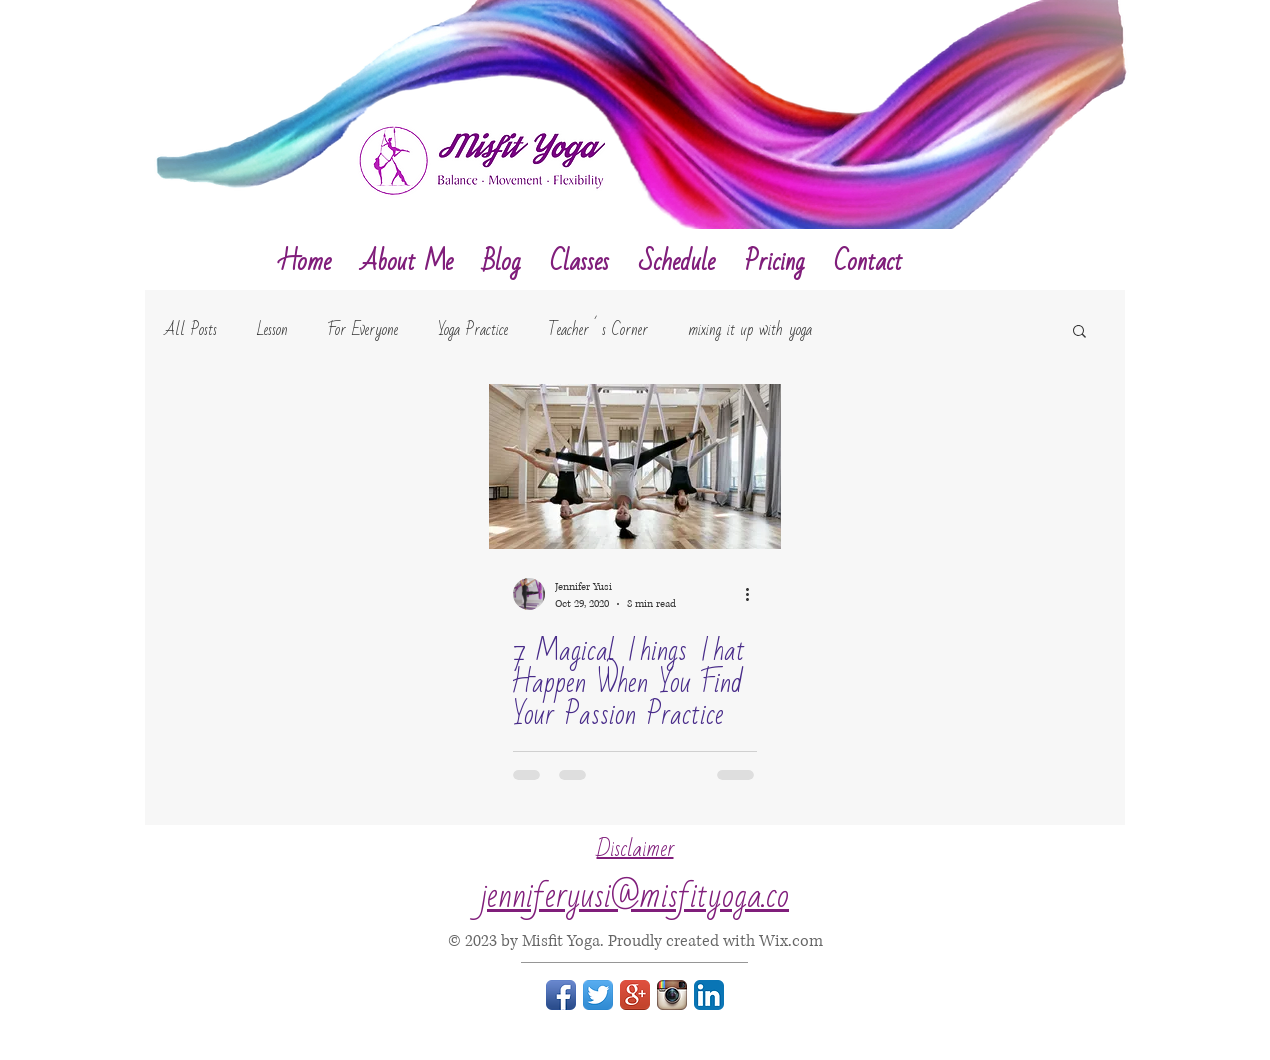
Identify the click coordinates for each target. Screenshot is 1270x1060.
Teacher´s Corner (598, 330)
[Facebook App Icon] (561, 995)
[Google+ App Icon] (635, 995)
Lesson (272, 330)
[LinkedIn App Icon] (709, 995)
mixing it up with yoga (750, 330)
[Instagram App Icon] (672, 995)
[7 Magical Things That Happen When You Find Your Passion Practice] (635, 466)
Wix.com (791, 941)
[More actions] (754, 594)
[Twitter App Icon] (598, 995)
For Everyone (363, 330)
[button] (1079, 332)
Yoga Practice (473, 330)
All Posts (191, 330)
